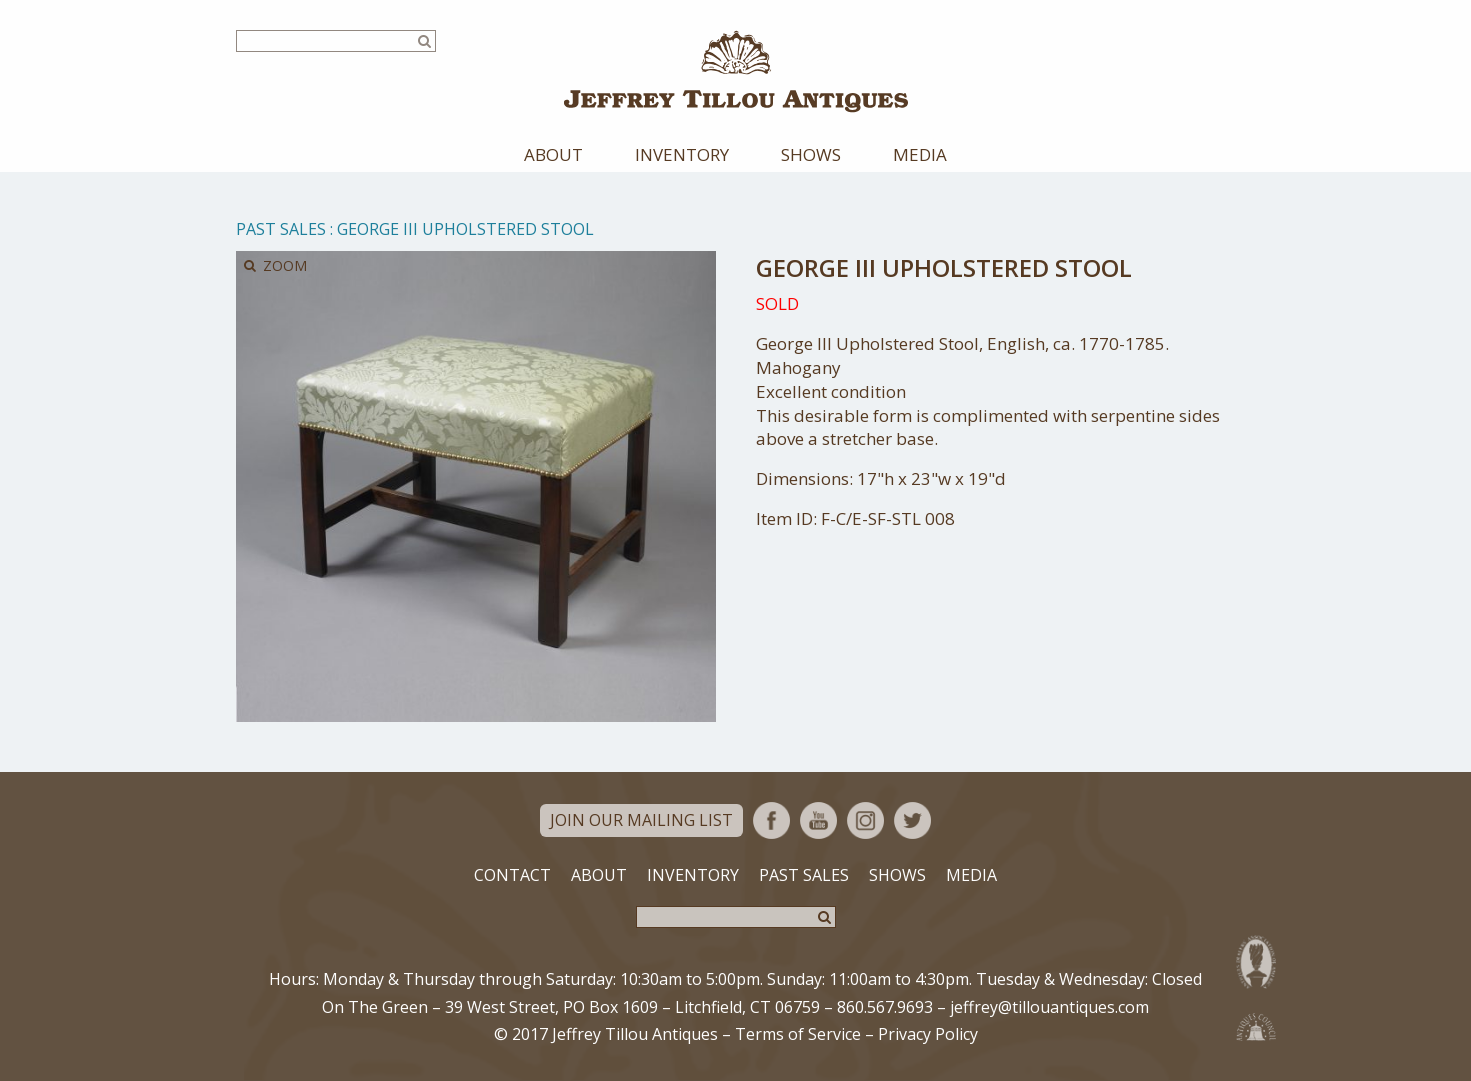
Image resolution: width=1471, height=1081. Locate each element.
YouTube (818, 820)
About (553, 154)
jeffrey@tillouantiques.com (1049, 1007)
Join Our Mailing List (641, 820)
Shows (811, 154)
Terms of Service (798, 1034)
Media (920, 154)
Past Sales (281, 229)
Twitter (912, 820)
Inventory (682, 154)
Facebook (771, 820)
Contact (512, 875)
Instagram (865, 820)
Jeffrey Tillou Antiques (736, 71)
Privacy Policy (928, 1034)
